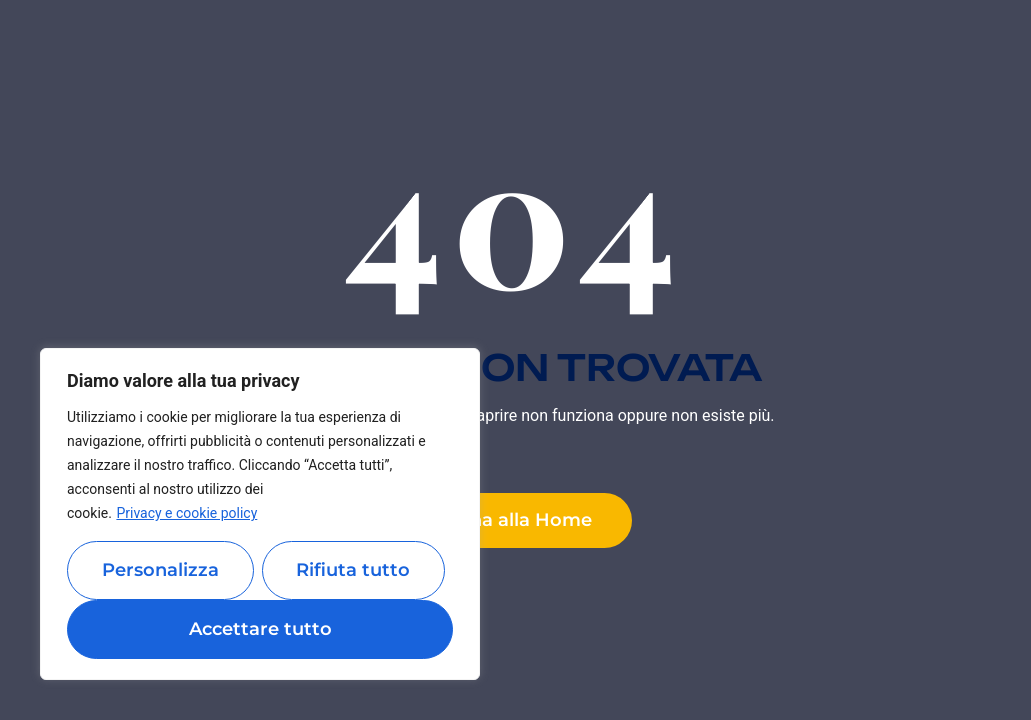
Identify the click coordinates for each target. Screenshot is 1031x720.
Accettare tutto (260, 629)
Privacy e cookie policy (186, 513)
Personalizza (160, 570)
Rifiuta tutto (353, 570)
